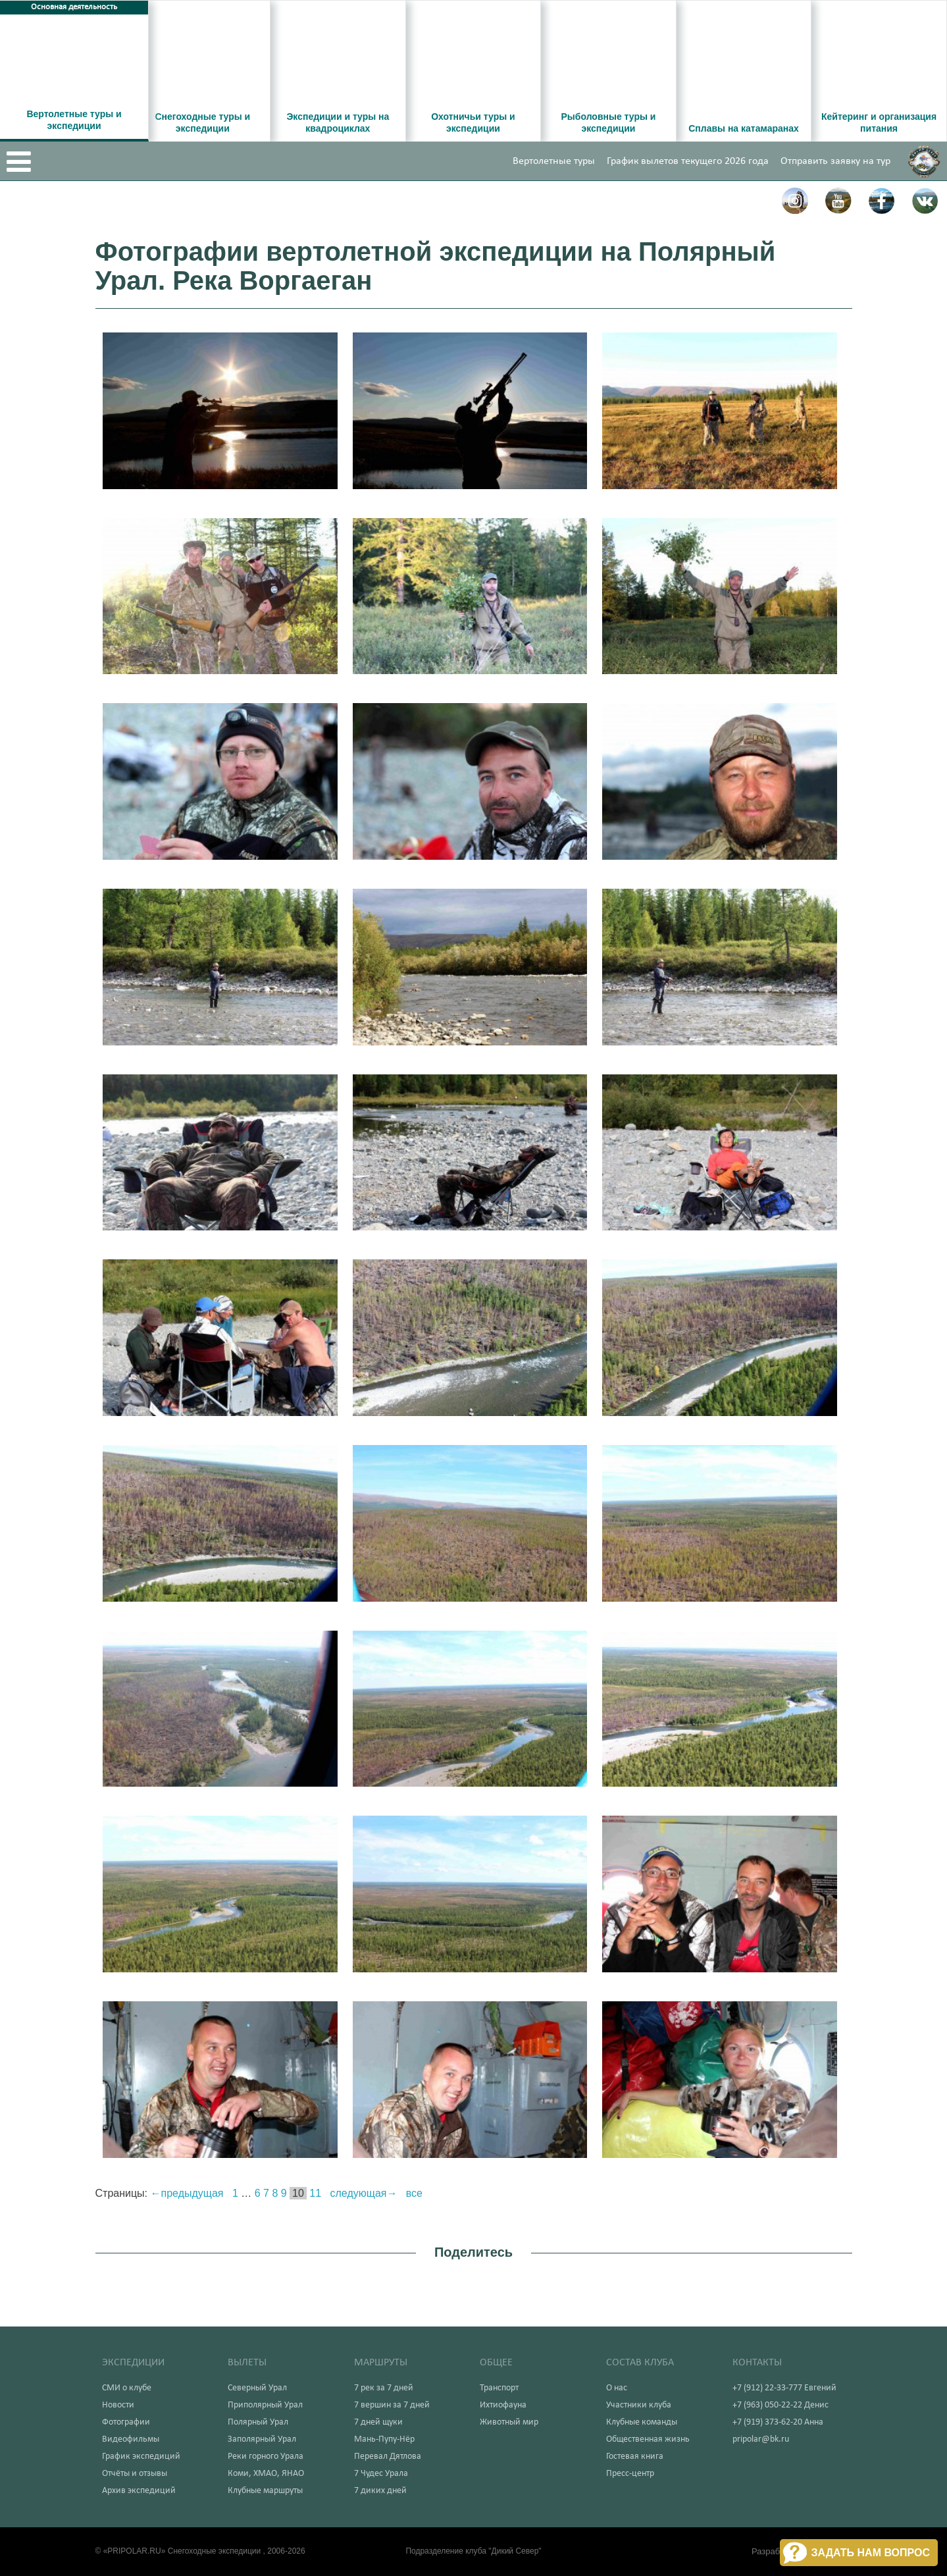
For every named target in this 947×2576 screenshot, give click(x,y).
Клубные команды (641, 2422)
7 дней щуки (378, 2422)
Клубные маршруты (265, 2491)
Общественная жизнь (648, 2439)
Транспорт (499, 2388)
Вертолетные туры (554, 161)
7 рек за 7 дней (383, 2388)
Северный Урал (257, 2388)
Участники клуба (638, 2405)
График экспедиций (141, 2456)
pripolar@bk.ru (760, 2439)
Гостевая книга (634, 2456)
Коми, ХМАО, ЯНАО (266, 2474)
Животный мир (509, 2422)
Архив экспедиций (139, 2491)
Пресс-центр (630, 2474)
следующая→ (363, 2193)
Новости (118, 2405)
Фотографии (126, 2422)
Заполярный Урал (262, 2439)
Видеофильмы (130, 2439)
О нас (616, 2388)
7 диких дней (380, 2491)
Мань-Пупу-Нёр (384, 2439)
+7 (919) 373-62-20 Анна (777, 2422)
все (414, 2193)
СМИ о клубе (126, 2388)
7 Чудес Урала (381, 2474)
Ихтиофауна (503, 2405)
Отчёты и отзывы (134, 2474)
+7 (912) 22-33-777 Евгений (784, 2388)
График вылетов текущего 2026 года (688, 161)
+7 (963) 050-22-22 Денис (780, 2405)
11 (315, 2193)
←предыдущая (187, 2193)
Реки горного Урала (265, 2456)
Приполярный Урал (265, 2405)
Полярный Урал (258, 2422)
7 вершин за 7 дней (392, 2405)
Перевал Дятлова (387, 2456)
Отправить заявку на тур (835, 161)
